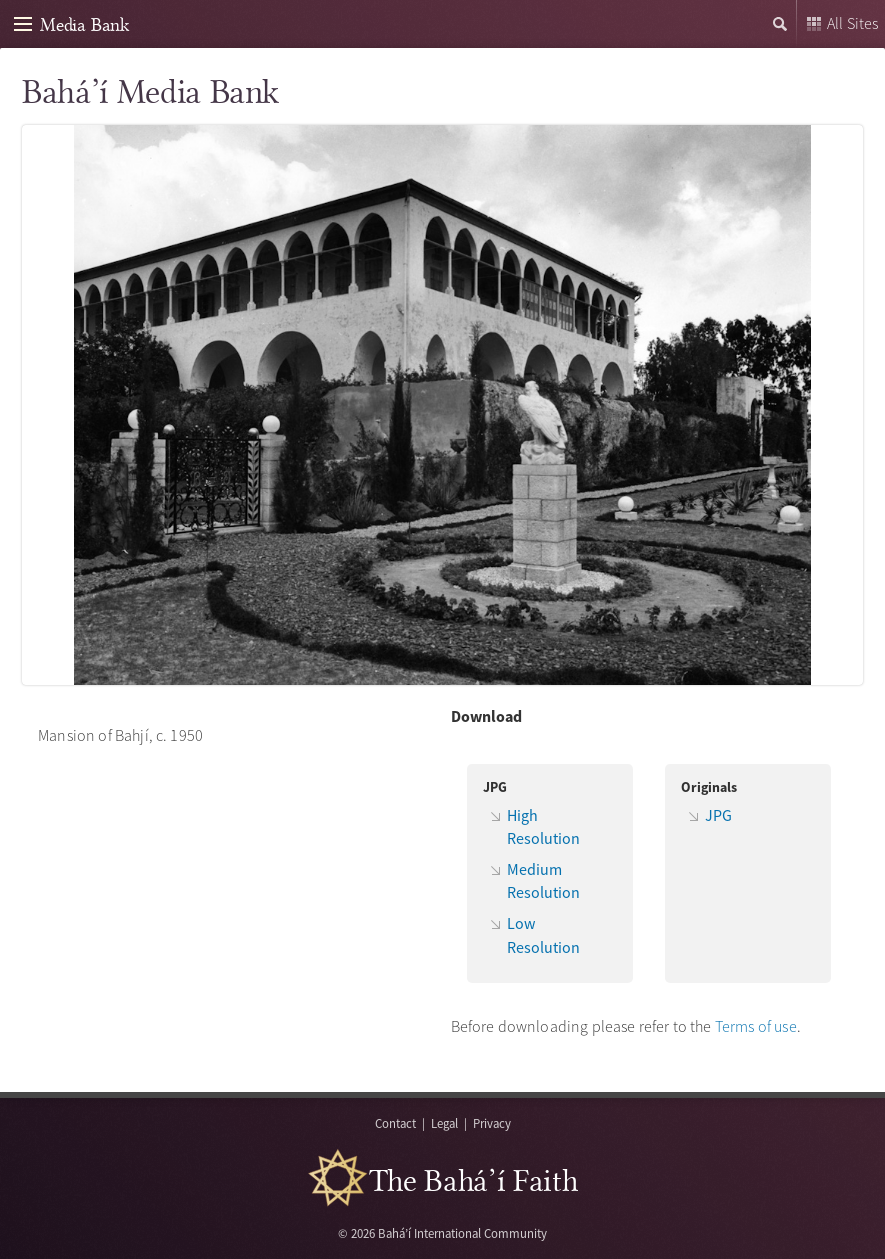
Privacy (492, 1123)
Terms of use (756, 1026)
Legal (444, 1123)
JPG (718, 815)
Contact (395, 1123)
